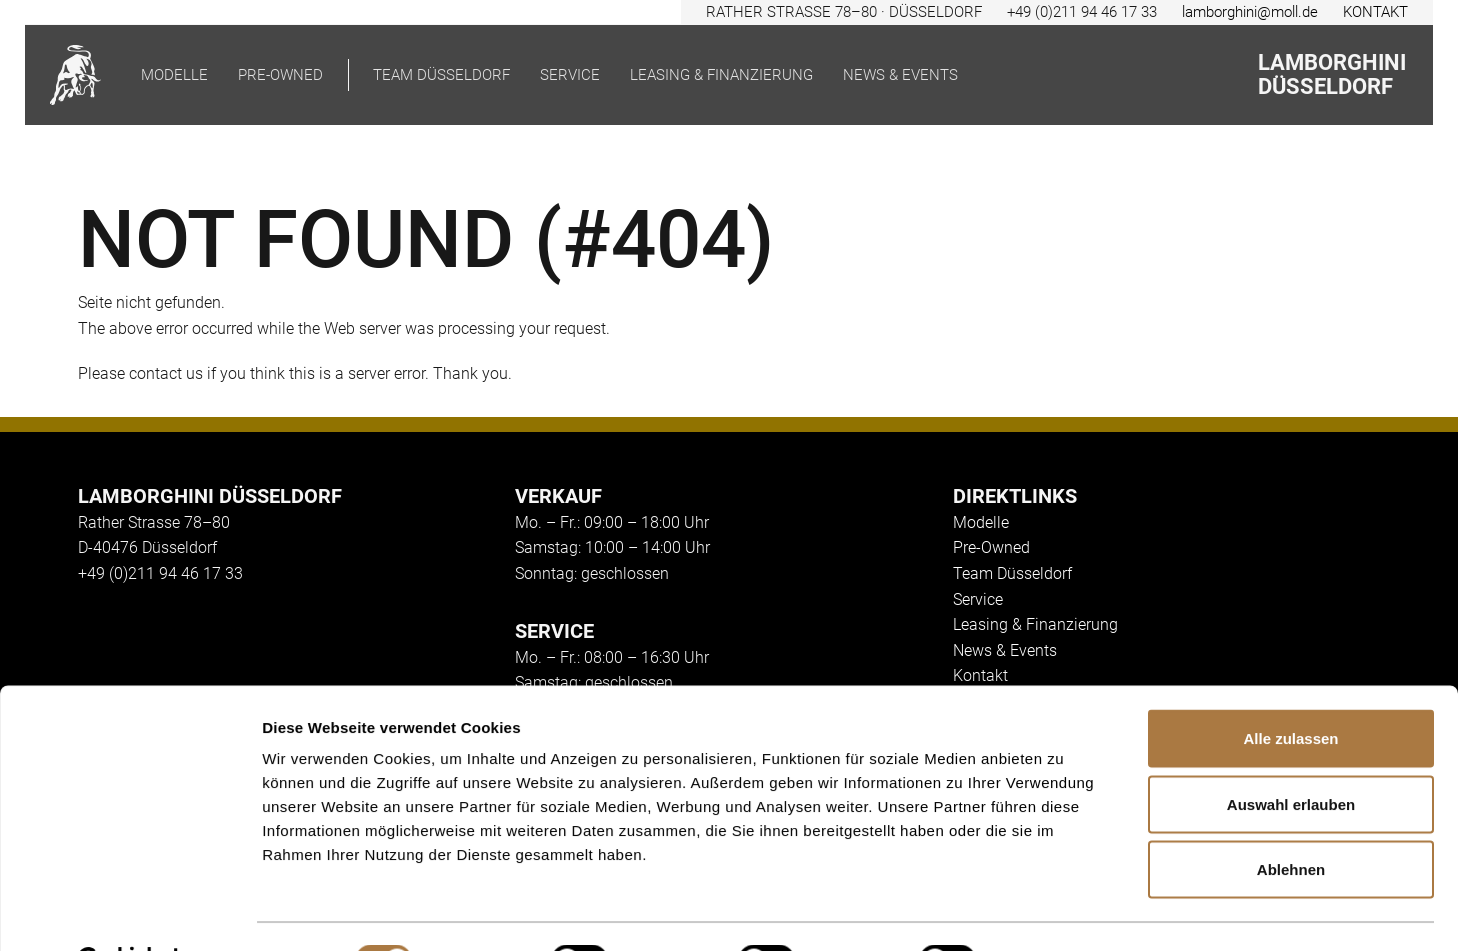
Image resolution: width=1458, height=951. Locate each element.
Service (570, 75)
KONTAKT (1375, 12)
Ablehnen (1291, 819)
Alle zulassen (1290, 688)
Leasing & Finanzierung (721, 75)
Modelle (174, 75)
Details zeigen (1063, 911)
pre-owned (280, 75)
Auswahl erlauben (1291, 754)
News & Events (900, 75)
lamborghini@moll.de (1250, 12)
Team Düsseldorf (441, 75)
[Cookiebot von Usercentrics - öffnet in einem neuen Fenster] (129, 912)
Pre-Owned (991, 547)
